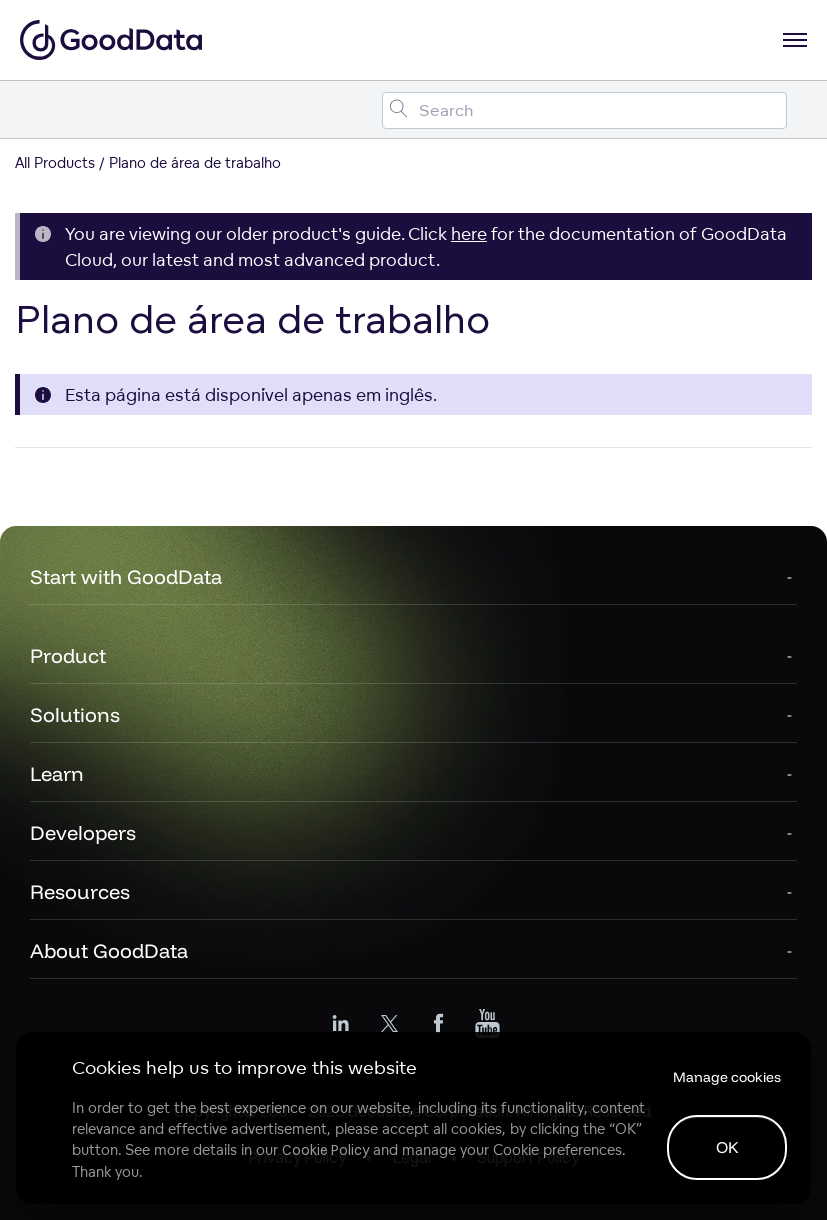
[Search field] (584, 110)
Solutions (75, 714)
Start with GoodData (126, 576)
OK (727, 1147)
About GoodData (109, 950)
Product (68, 655)
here (469, 233)
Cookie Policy (325, 1150)
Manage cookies (727, 1077)
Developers (83, 832)
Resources (80, 891)
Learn (57, 773)
